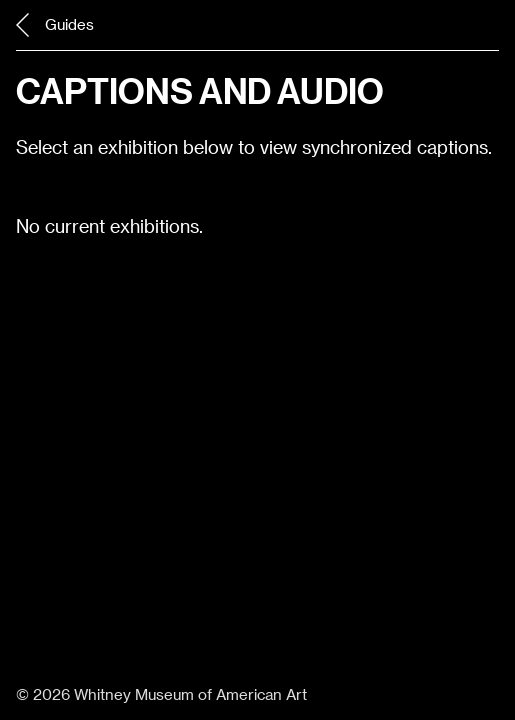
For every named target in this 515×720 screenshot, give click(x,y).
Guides (55, 25)
